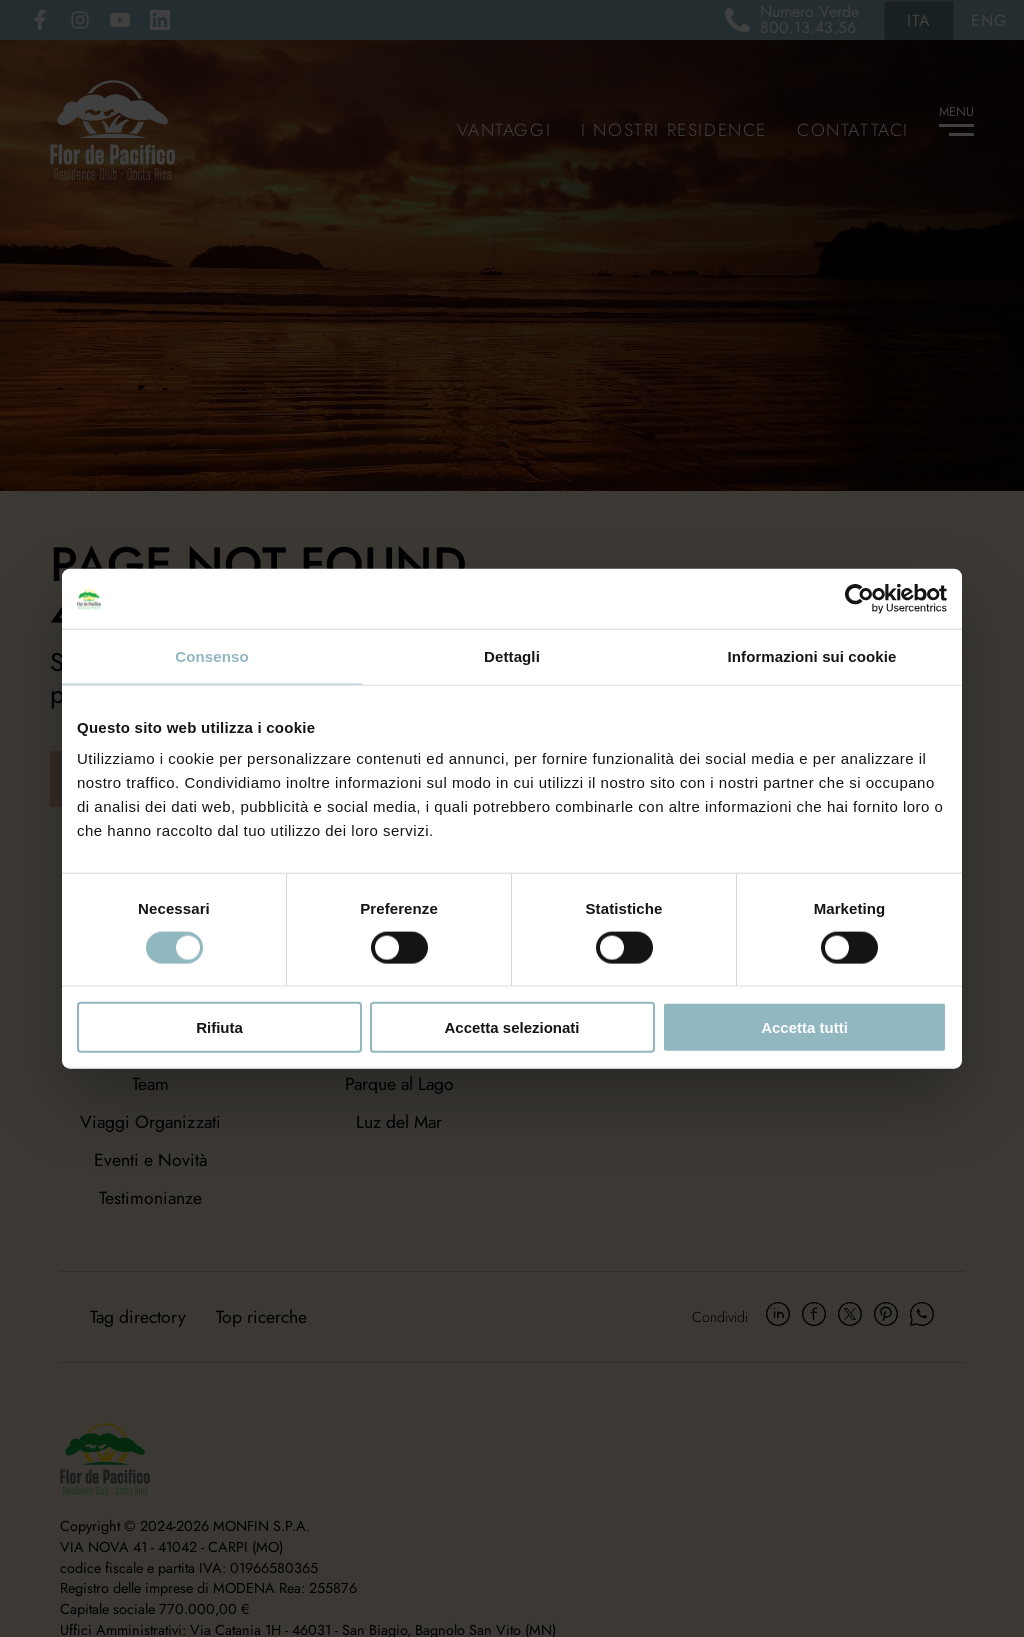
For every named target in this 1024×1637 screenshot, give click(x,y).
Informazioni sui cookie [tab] (812, 655)
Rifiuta (219, 1027)
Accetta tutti (804, 1027)
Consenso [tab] (211, 655)
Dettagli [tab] (512, 655)
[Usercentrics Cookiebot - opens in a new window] (859, 598)
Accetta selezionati (511, 1027)
